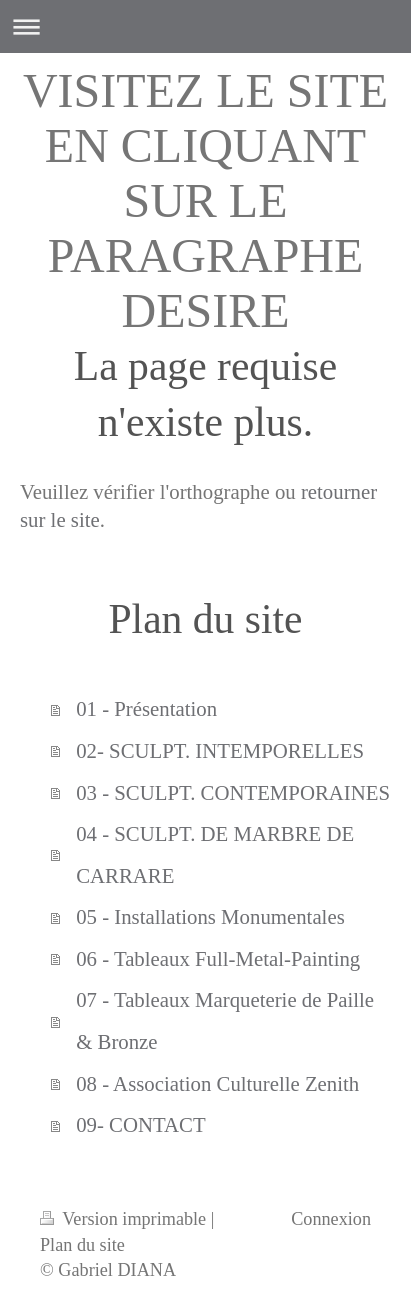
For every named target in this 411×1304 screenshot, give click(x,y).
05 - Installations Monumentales (210, 916)
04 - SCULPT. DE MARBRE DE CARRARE (215, 854)
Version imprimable (125, 1219)
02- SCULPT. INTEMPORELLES (220, 750)
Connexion (331, 1219)
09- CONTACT (140, 1124)
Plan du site (82, 1245)
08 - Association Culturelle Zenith (217, 1083)
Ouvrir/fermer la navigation (205, 26)
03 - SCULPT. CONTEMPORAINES (233, 792)
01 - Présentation (146, 708)
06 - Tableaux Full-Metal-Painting (218, 958)
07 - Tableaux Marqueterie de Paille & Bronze (225, 1020)
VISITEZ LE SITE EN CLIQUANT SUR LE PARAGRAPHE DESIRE (205, 200)
